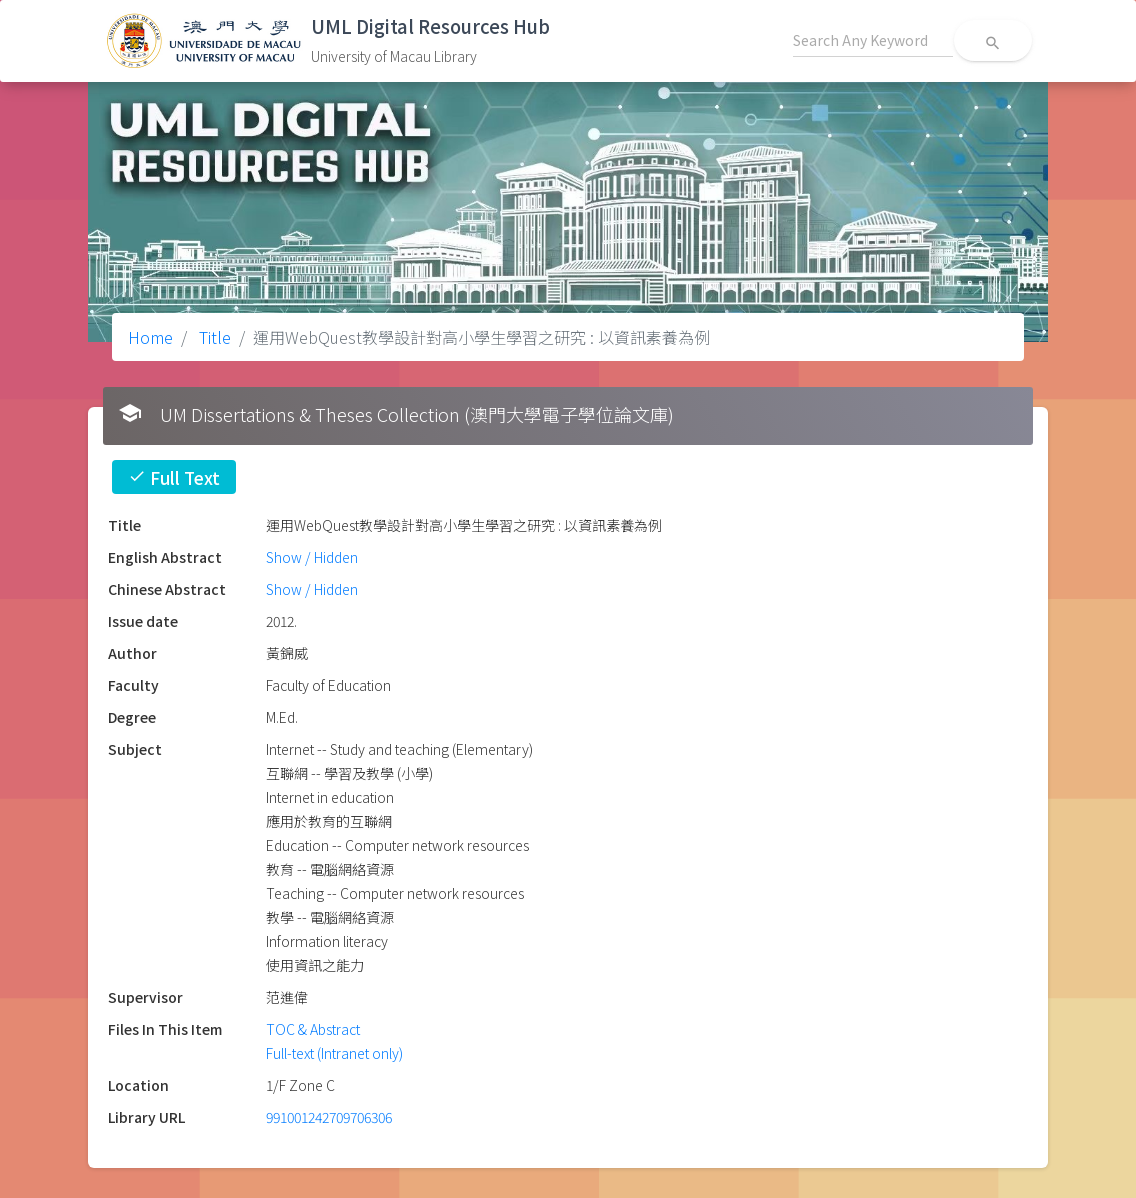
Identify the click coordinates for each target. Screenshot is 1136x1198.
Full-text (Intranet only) (334, 1053)
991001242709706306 (329, 1117)
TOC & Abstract (313, 1029)
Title (213, 337)
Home (150, 337)
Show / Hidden (312, 557)
